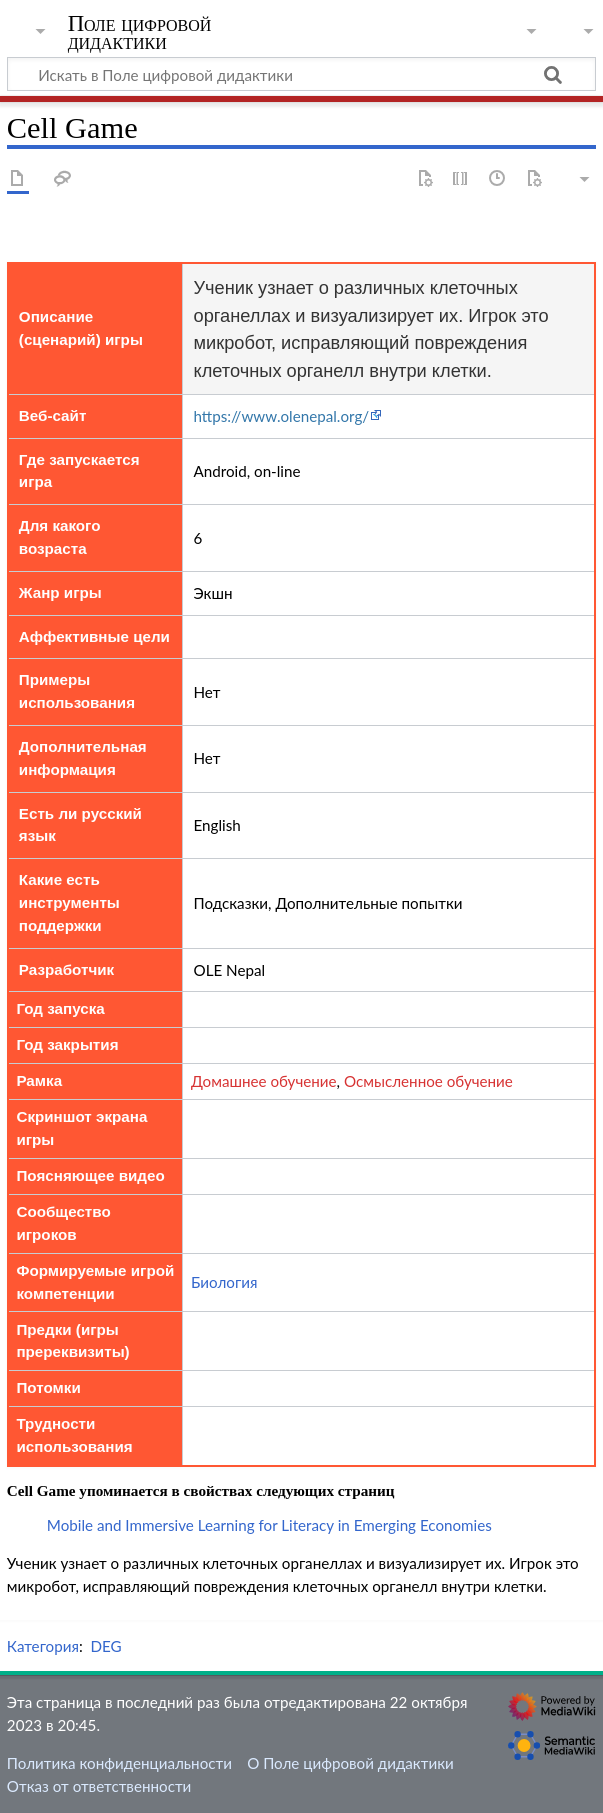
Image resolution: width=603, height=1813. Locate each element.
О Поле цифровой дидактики (350, 1763)
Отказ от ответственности (99, 1786)
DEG (105, 1646)
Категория (43, 1646)
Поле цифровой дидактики (140, 33)
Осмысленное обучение (428, 1081)
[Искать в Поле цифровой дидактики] (301, 74)
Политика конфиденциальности (119, 1763)
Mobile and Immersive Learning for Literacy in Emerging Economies (269, 1525)
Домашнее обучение (264, 1081)
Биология (224, 1282)
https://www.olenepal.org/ (281, 416)
